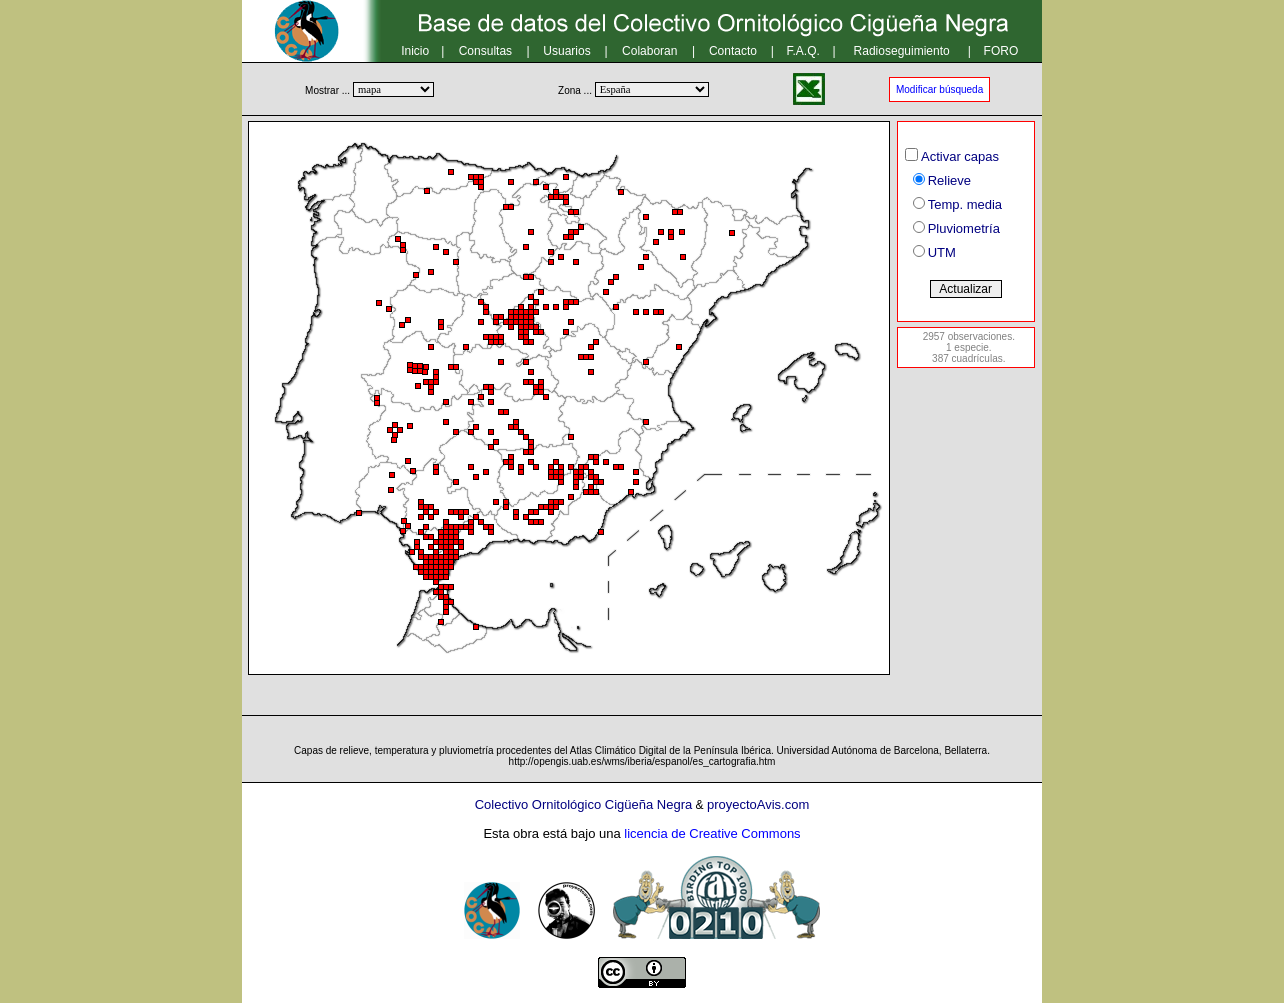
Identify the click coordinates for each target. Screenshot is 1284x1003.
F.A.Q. (803, 51)
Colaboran (649, 51)
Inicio (415, 51)
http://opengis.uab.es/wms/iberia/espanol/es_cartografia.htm (642, 761)
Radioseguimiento (902, 51)
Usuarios (566, 51)
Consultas (485, 51)
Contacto (733, 51)
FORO (1001, 51)
